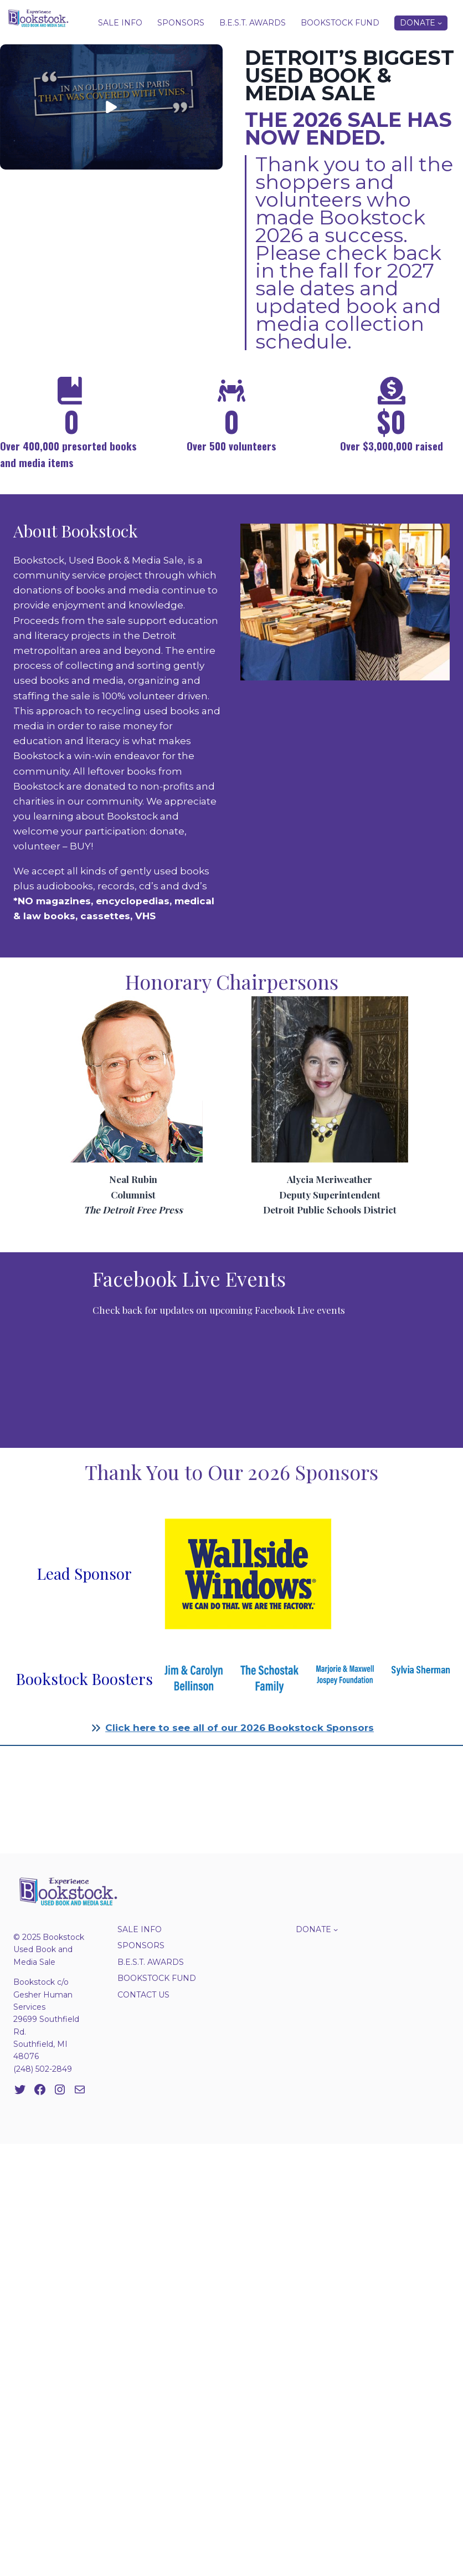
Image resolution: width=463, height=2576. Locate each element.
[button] (111, 107)
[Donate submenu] (440, 23)
